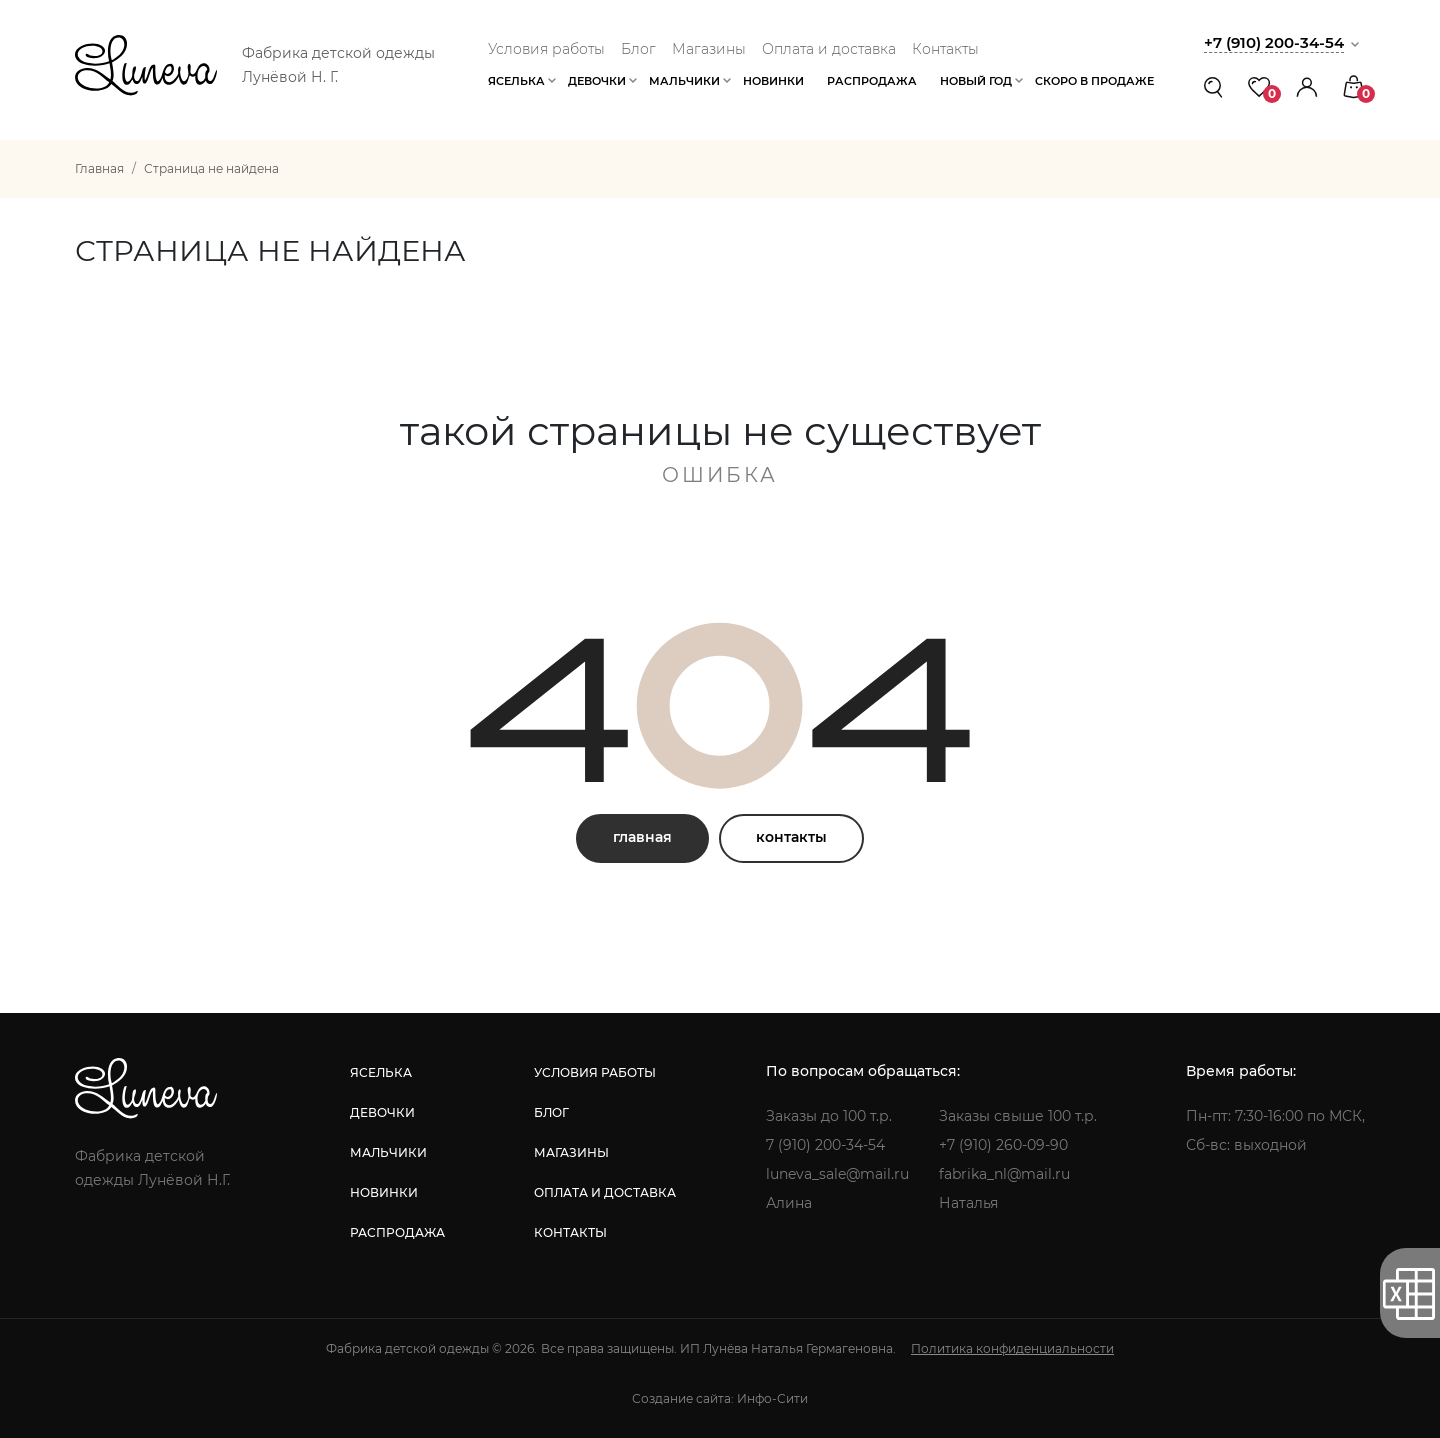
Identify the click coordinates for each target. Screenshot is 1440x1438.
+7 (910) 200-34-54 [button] (1274, 42)
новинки (384, 1192)
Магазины (709, 49)
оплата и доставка (605, 1192)
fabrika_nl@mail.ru (1004, 1174)
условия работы (595, 1072)
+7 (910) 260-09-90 (1003, 1145)
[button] (1307, 86)
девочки (382, 1112)
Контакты (945, 49)
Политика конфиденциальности (1012, 1348)
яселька (381, 1072)
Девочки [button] (597, 81)
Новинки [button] (773, 81)
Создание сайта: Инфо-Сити (720, 1398)
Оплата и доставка (829, 49)
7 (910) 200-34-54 (825, 1145)
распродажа (397, 1232)
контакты (791, 837)
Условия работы (546, 49)
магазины (571, 1152)
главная (642, 837)
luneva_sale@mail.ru (837, 1174)
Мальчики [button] (684, 81)
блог (551, 1112)
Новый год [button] (976, 81)
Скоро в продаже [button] (1094, 81)
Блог (638, 49)
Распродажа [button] (872, 81)
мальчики (388, 1152)
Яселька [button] (516, 81)
